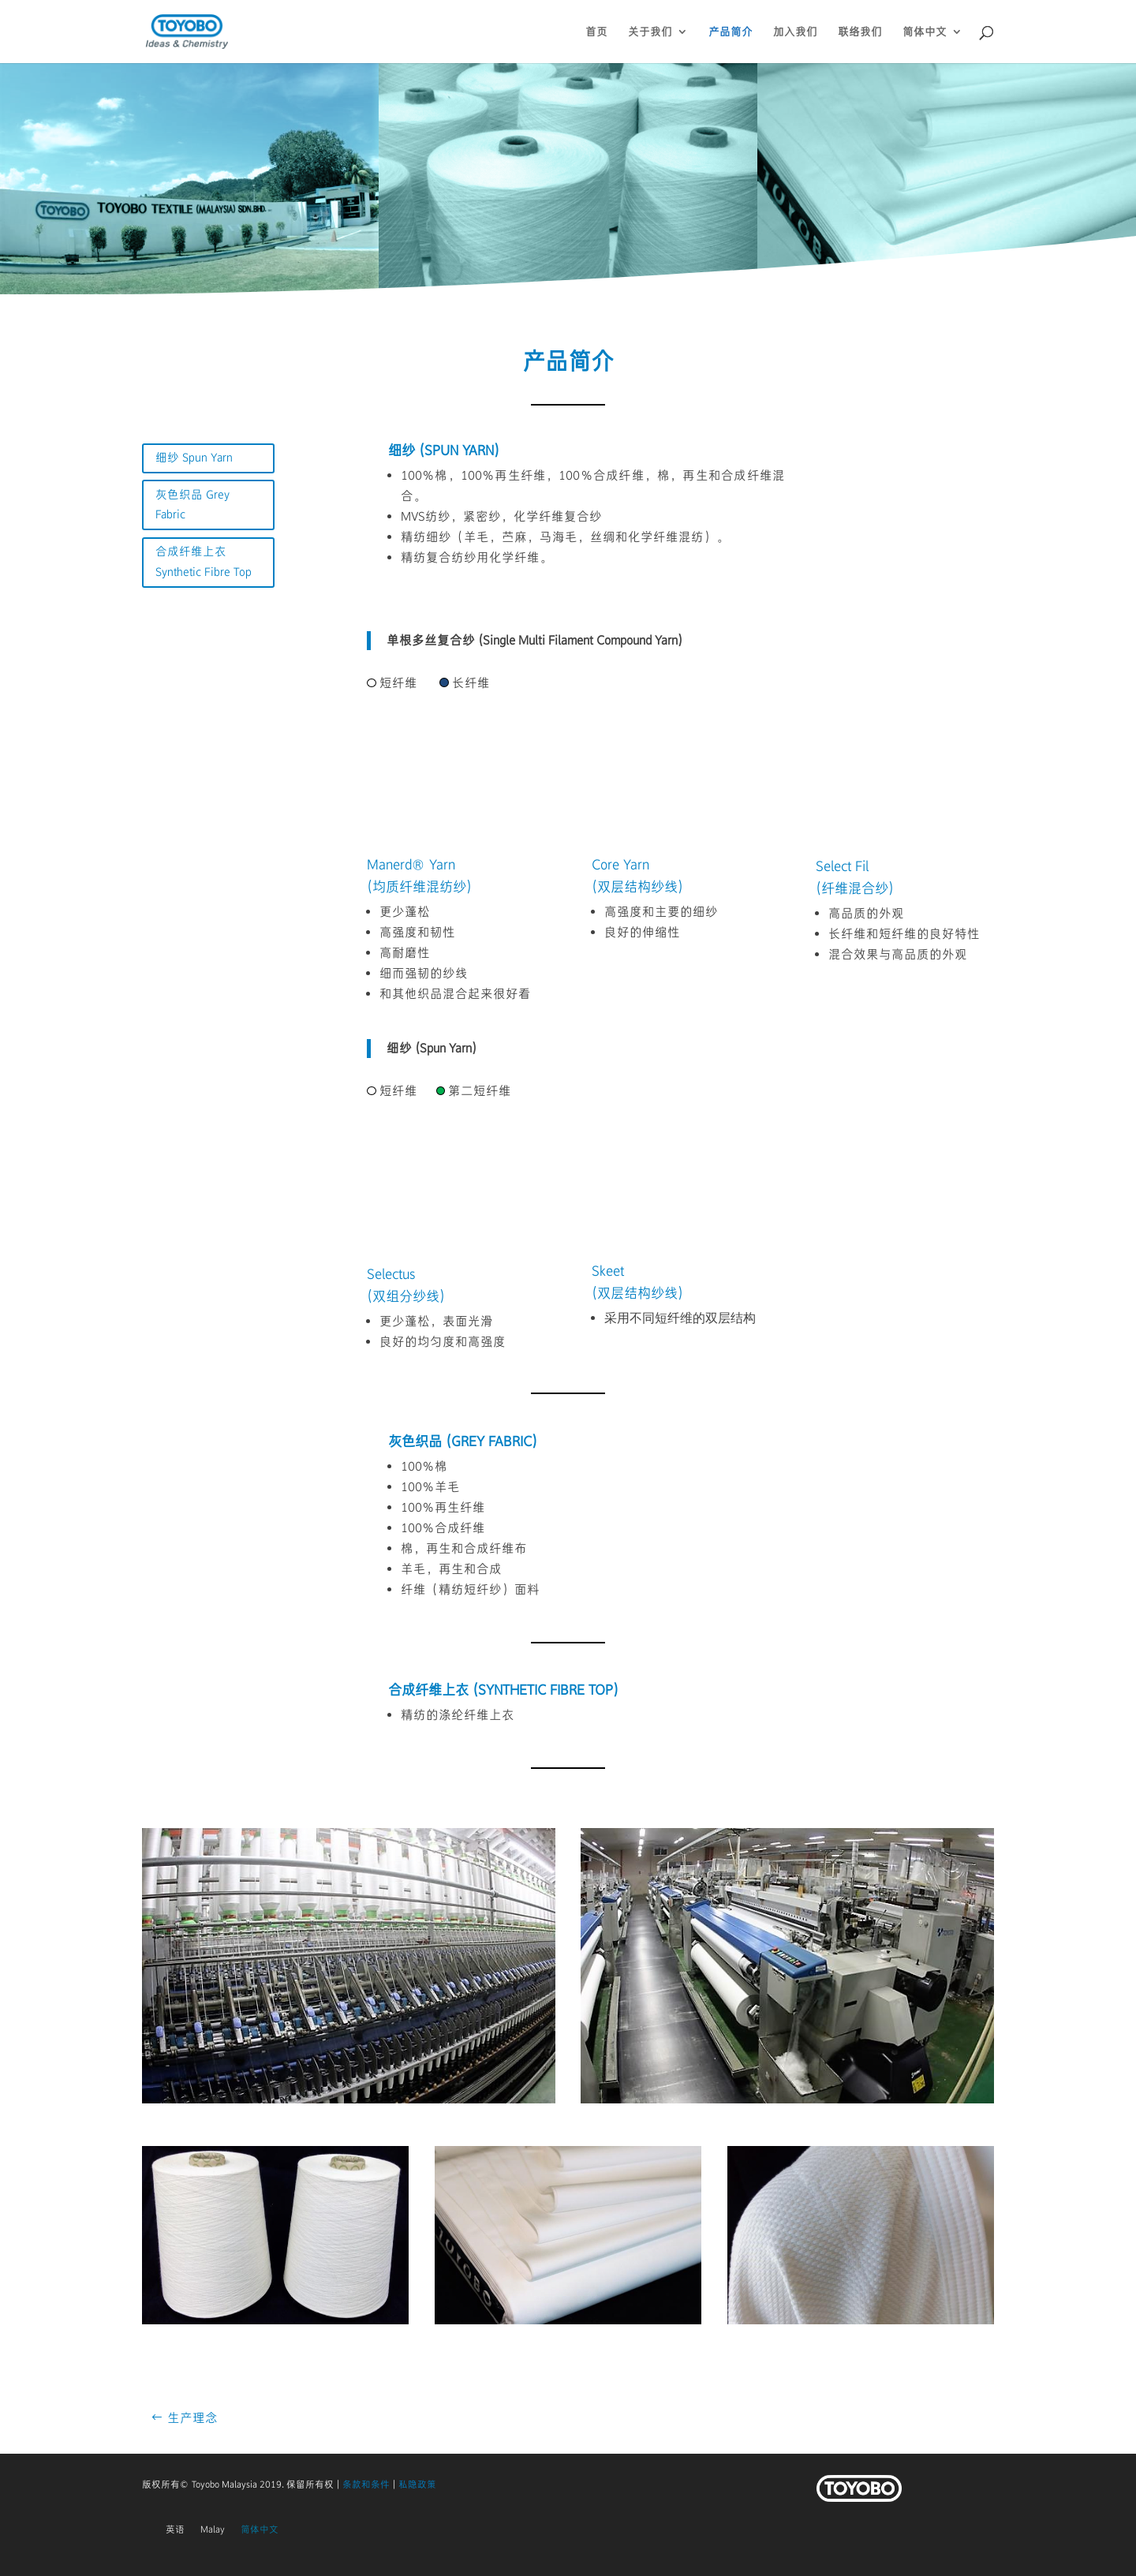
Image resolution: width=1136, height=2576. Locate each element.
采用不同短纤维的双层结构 (680, 1319)
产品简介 (730, 32)
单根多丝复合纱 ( (435, 640)
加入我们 (795, 32)
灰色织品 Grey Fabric (192, 505)
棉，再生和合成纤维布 (464, 1548)
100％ (418, 475)
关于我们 (650, 32)
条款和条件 (366, 2484)
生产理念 (192, 2417)
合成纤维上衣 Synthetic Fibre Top (203, 561)
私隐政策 (417, 2484)
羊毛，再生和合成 (451, 1568)
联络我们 (860, 32)
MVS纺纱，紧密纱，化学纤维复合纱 (501, 516)
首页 (596, 32)
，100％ (471, 475)
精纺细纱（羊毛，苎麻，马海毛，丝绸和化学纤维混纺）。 (565, 536)
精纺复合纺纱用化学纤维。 (476, 557)
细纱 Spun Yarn (194, 458)
